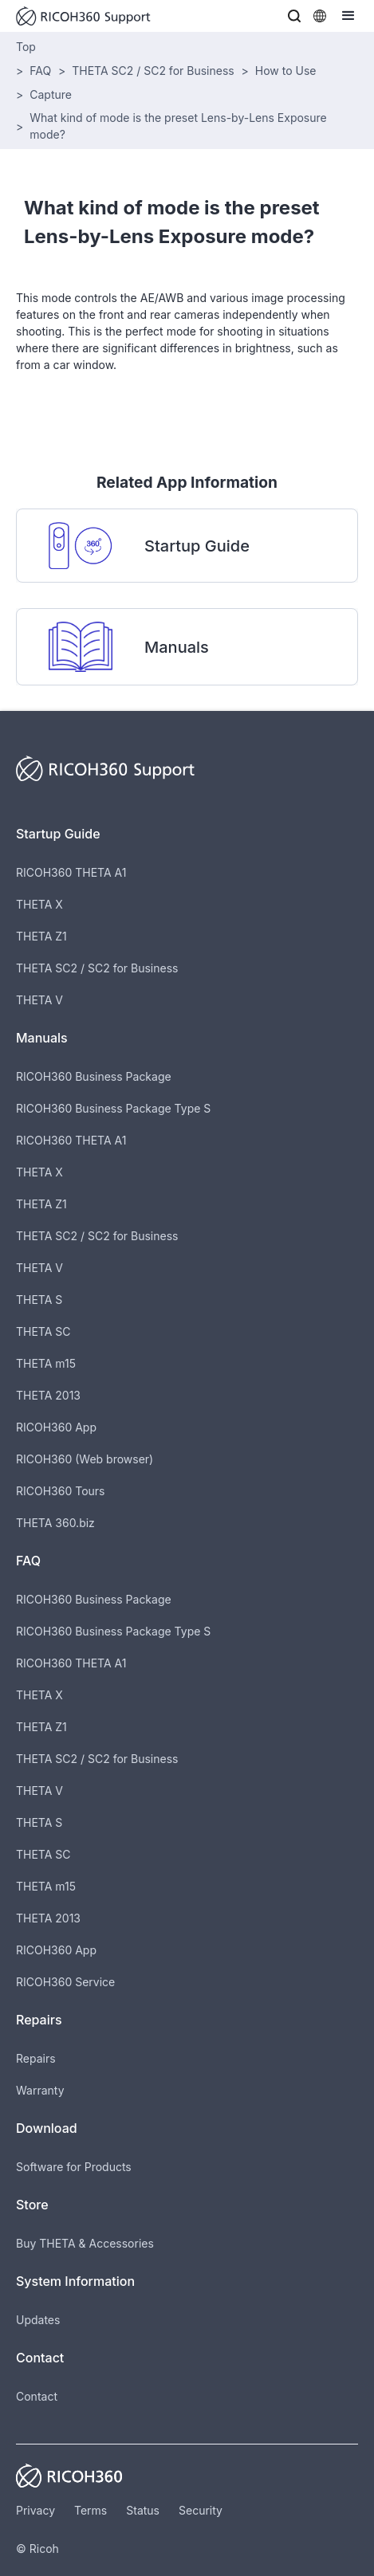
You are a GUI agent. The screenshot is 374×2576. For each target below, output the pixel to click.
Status (142, 2510)
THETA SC (43, 1331)
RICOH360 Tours (60, 1491)
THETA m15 (46, 1363)
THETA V (39, 1000)
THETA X (39, 904)
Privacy (35, 2510)
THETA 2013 (48, 1395)
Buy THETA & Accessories (85, 2243)
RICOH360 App (56, 1427)
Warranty (40, 2090)
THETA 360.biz (55, 1523)
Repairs (36, 2058)
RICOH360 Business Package (93, 1076)
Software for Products (74, 2167)
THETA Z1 (41, 936)
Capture (51, 94)
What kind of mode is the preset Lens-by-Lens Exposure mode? (178, 126)
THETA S (39, 1299)
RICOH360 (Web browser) (84, 1459)
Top (26, 46)
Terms (90, 2510)
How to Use (286, 70)
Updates (38, 2320)
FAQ (40, 70)
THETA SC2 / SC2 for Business (153, 70)
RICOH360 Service (65, 1982)
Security (200, 2510)
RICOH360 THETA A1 (71, 872)
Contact (36, 2396)
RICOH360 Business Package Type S (113, 1108)
